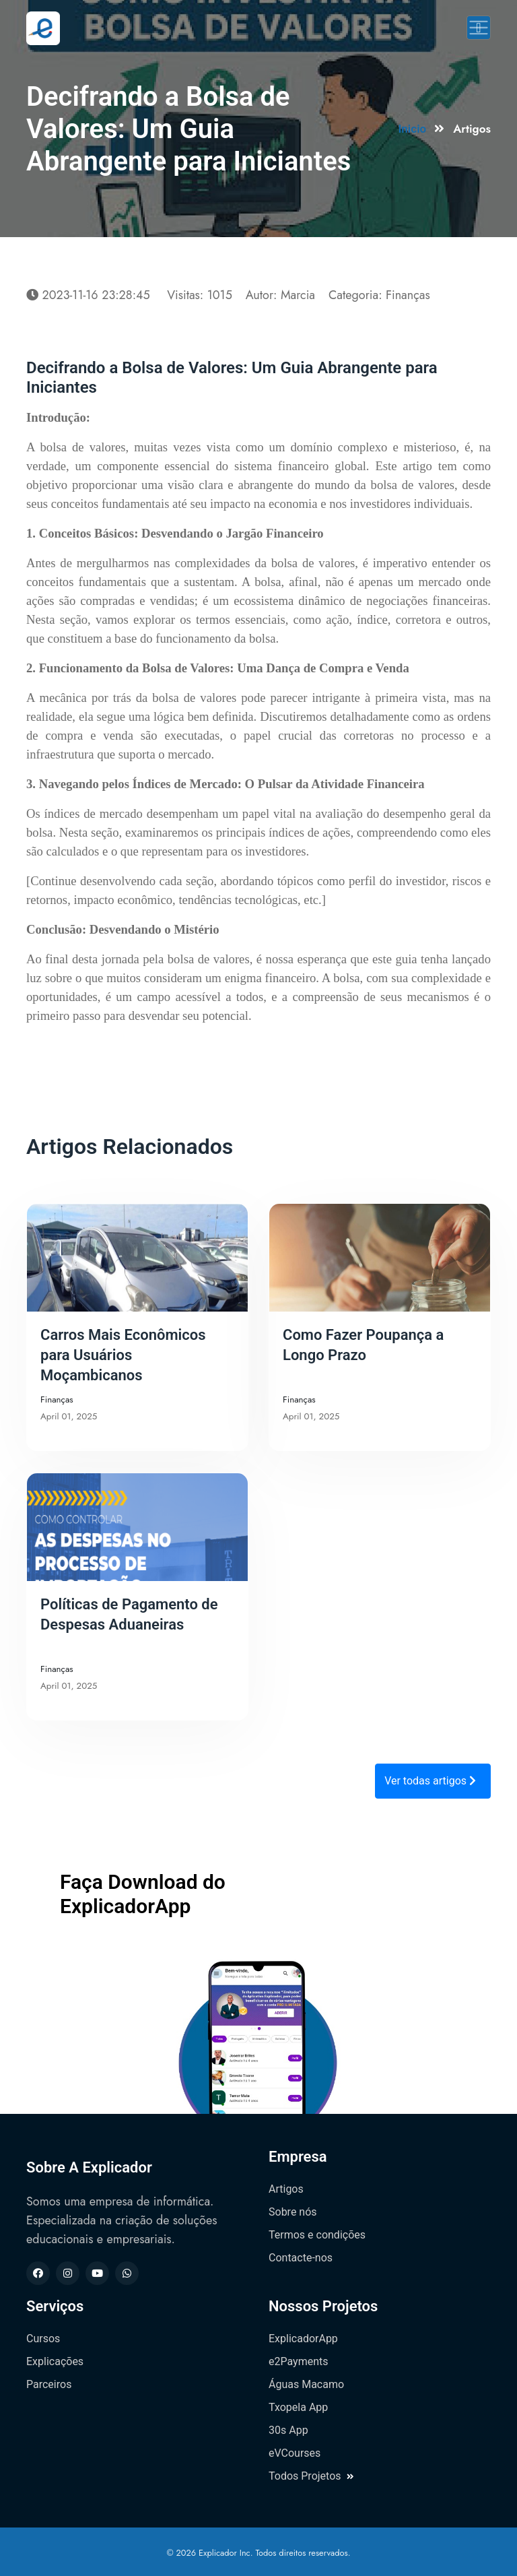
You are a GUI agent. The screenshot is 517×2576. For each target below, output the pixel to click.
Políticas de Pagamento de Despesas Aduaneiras (129, 1614)
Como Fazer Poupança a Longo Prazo (363, 1344)
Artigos (286, 2189)
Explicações (54, 2361)
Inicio (412, 128)
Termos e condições (317, 2234)
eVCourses (294, 2453)
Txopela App (298, 2407)
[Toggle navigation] (479, 27)
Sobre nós (293, 2211)
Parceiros (48, 2384)
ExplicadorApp (303, 2338)
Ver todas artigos (430, 1780)
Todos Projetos (311, 2476)
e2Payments (298, 2361)
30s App (288, 2430)
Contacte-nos (301, 2257)
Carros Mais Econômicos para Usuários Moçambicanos (122, 1355)
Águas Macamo (306, 2384)
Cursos (43, 2338)
